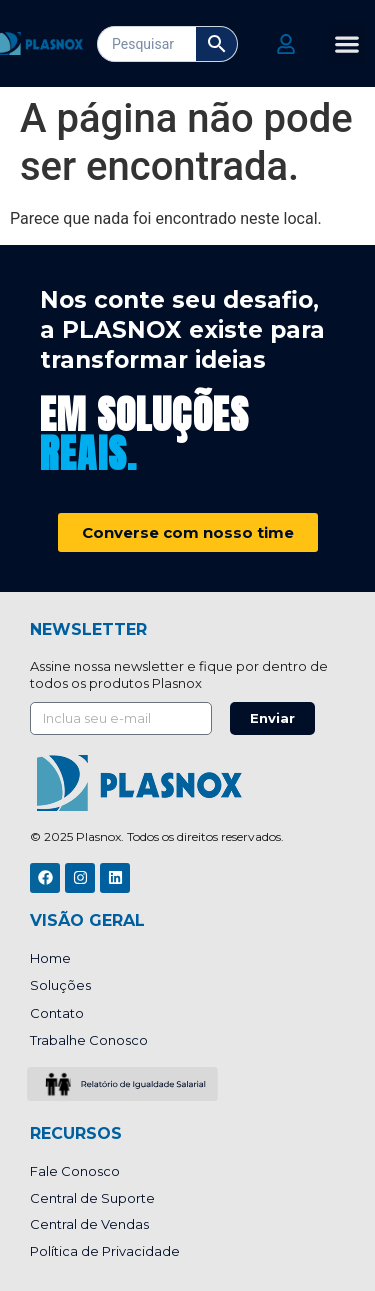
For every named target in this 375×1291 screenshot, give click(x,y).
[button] (347, 43)
